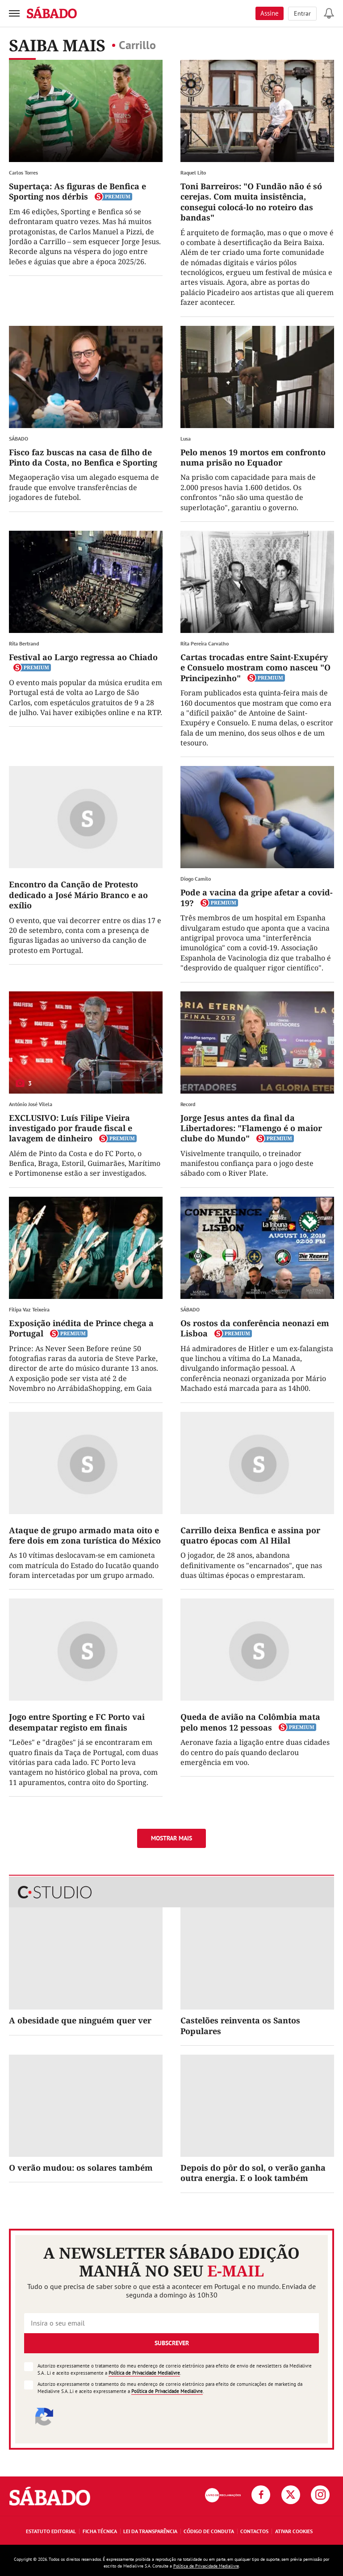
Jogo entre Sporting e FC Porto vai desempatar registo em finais (77, 1721)
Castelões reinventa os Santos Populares (240, 2025)
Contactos (254, 2531)
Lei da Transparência (150, 2531)
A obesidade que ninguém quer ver (80, 2020)
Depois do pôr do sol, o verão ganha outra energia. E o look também (253, 2172)
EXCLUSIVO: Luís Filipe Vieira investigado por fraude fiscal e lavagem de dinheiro (70, 1128)
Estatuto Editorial (51, 2531)
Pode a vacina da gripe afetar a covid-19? (256, 897)
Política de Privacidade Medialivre (144, 2373)
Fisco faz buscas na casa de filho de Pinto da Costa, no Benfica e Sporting (83, 457)
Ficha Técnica (100, 2531)
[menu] (14, 13)
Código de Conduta (209, 2531)
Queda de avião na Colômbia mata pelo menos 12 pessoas (250, 1721)
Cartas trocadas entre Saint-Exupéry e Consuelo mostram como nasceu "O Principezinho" (255, 667)
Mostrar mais (171, 1838)
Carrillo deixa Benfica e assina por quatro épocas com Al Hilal (250, 1535)
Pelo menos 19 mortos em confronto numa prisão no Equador (253, 457)
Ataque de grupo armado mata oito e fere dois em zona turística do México (85, 1535)
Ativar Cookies (294, 2531)
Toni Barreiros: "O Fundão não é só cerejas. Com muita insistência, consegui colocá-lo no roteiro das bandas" (251, 202)
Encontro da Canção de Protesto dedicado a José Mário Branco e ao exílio (78, 895)
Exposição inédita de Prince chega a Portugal (81, 1328)
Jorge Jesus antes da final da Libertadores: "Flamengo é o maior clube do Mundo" (251, 1128)
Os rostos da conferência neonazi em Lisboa (254, 1328)
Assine (269, 13)
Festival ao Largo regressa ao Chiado (83, 657)
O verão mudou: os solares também (81, 2167)
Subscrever (172, 2343)
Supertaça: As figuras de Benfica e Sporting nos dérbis (77, 191)
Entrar (302, 13)
